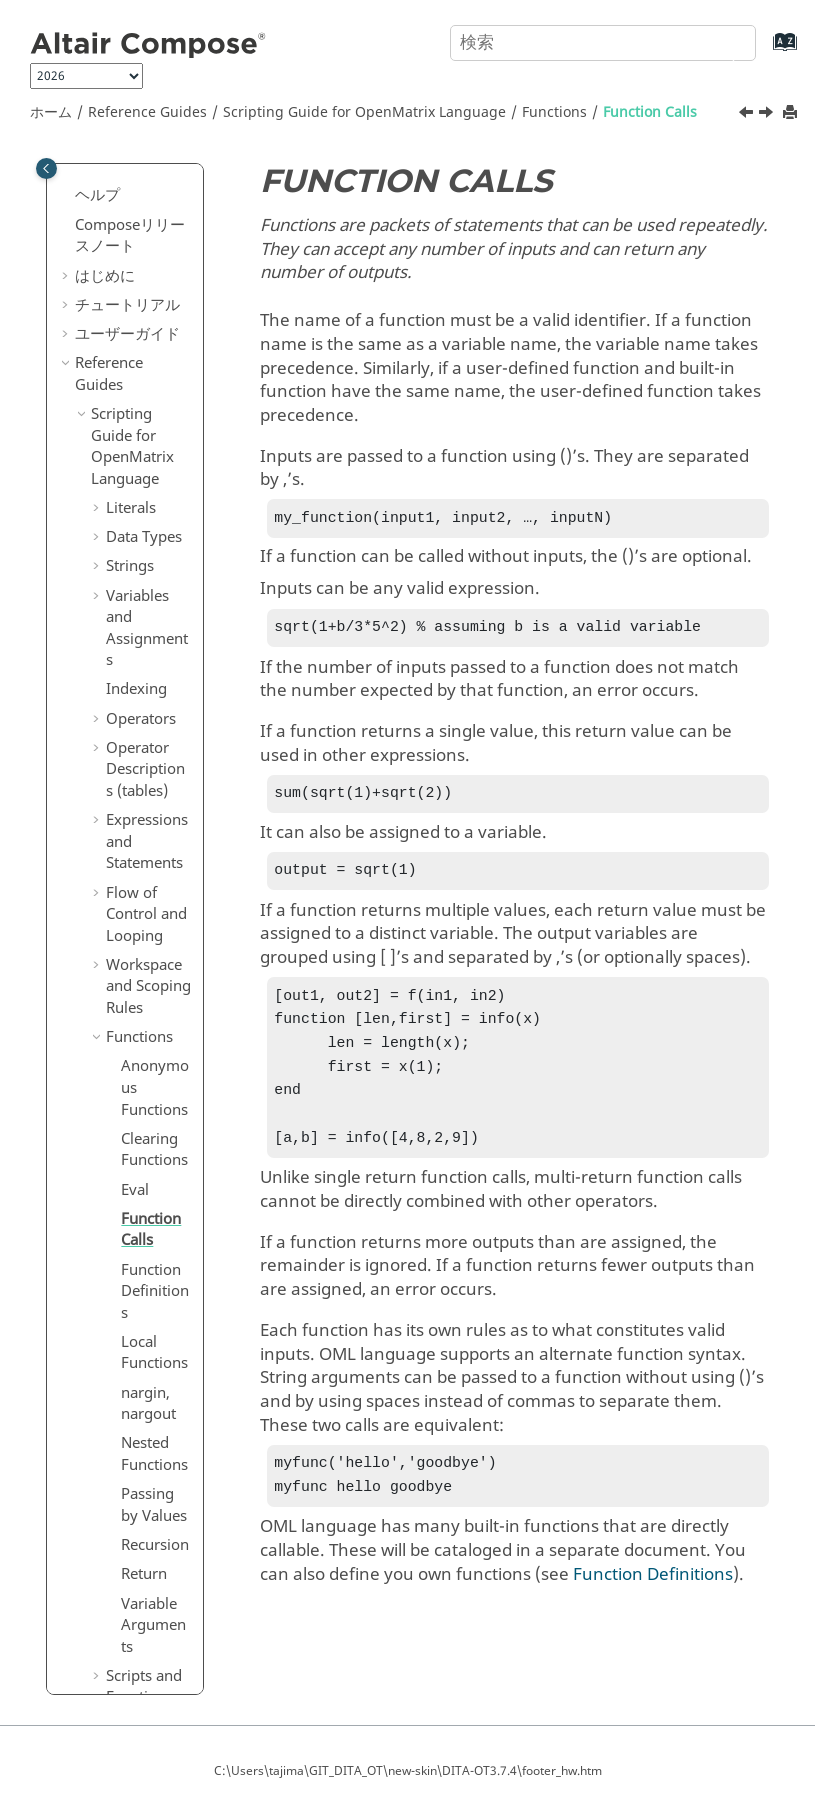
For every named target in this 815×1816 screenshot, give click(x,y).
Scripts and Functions (144, 1101)
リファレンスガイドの (138, 1534)
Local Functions (154, 767)
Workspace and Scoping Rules (148, 400)
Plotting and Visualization (148, 1263)
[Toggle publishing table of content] (46, 168)
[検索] (718, 41)
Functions (554, 112)
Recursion (155, 959)
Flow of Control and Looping (146, 328)
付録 (90, 1625)
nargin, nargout (148, 818)
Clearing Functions (154, 564)
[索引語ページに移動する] (764, 51)
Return (144, 988)
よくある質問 (120, 1655)
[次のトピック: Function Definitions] (768, 115)
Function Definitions (155, 705)
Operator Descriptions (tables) (145, 183)
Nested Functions (154, 868)
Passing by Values (154, 919)
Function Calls (650, 112)
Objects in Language (147, 1336)
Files (121, 1141)
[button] (98, 235)
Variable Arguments (153, 1039)
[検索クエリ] (603, 43)
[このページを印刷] (792, 113)
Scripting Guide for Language (364, 112)
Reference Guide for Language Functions (132, 1430)
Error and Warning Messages (140, 1191)
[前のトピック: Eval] (748, 115)
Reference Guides (147, 112)
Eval (135, 604)
